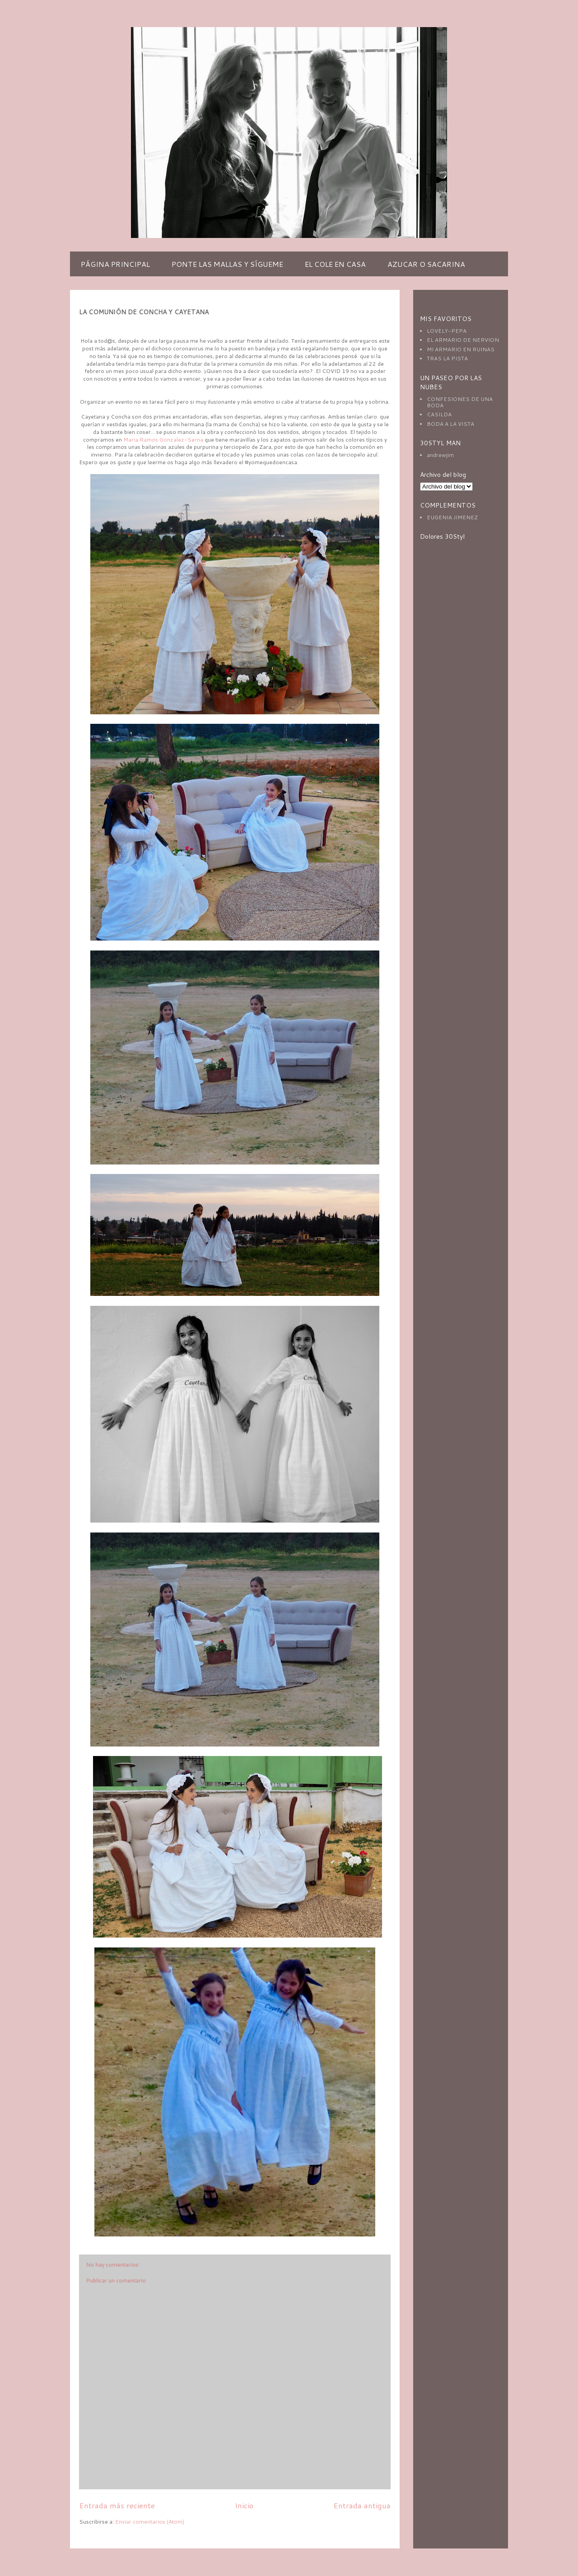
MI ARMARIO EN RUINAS (460, 349)
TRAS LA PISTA (447, 358)
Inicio (244, 2505)
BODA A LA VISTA (450, 424)
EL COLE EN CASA (335, 264)
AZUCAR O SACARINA (426, 264)
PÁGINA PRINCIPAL (115, 264)
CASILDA (439, 414)
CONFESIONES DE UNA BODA (460, 402)
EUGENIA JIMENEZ (452, 517)
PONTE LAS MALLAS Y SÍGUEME (227, 264)
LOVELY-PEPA (446, 331)
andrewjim (440, 455)
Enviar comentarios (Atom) (149, 2521)
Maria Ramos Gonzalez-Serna (164, 439)
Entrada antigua (362, 2505)
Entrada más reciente (117, 2505)
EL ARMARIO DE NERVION (463, 340)
